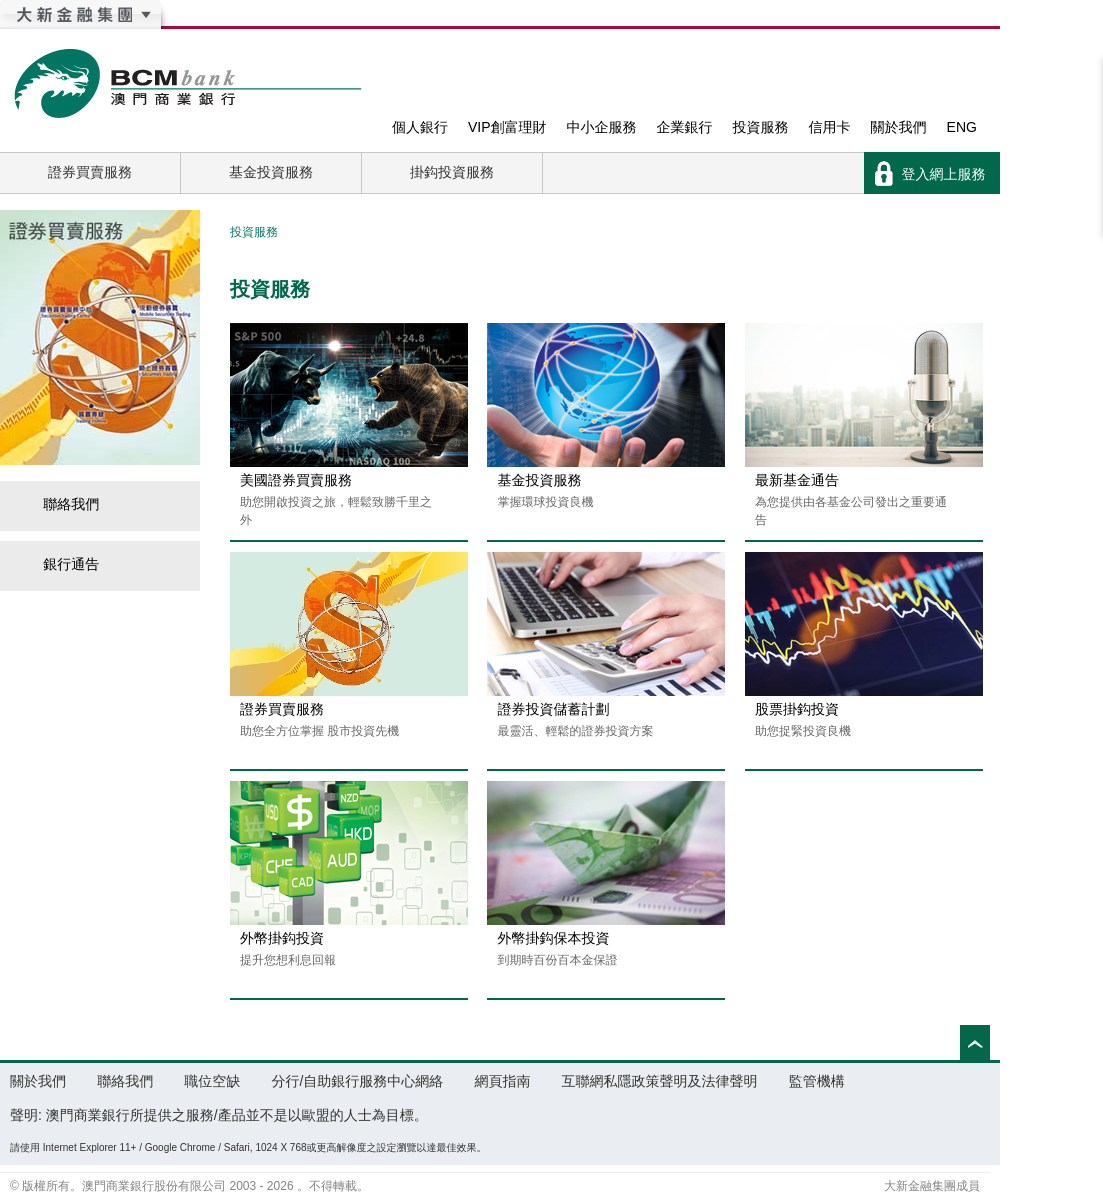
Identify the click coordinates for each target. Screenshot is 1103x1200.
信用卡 (830, 127)
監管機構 (817, 1081)
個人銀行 (420, 127)
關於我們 (899, 127)
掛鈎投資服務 (452, 172)
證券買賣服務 (90, 172)
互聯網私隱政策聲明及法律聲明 (660, 1081)
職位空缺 (212, 1081)
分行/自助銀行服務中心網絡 (357, 1081)
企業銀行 (685, 127)
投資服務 (761, 127)
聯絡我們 (59, 504)
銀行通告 (59, 564)
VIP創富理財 (507, 127)
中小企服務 (602, 127)
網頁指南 (502, 1081)
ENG (962, 127)
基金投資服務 (271, 172)
